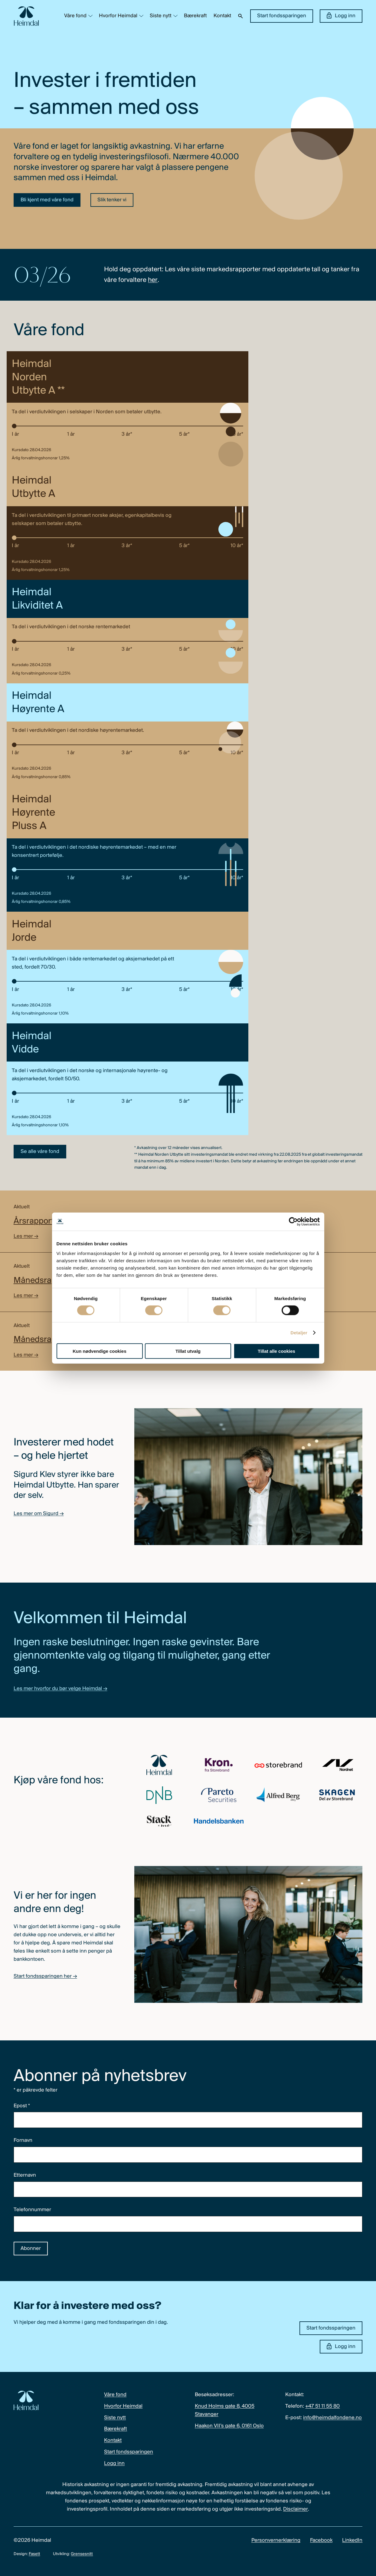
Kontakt (222, 16)
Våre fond (75, 16)
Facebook (321, 2540)
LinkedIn (352, 2540)
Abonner (31, 2248)
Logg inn (341, 15)
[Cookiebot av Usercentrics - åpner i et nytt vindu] (293, 1221)
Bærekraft (195, 16)
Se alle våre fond (40, 1151)
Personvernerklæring (275, 2540)
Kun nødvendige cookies (99, 1350)
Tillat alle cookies (276, 1350)
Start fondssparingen (281, 16)
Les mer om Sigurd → (39, 1514)
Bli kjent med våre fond (47, 200)
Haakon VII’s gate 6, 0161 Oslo (229, 2426)
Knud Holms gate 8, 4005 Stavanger (224, 2410)
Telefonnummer (32, 2210)
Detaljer (298, 1332)
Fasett (34, 2554)
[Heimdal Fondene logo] (26, 16)
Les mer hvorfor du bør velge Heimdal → (60, 1689)
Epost (22, 2106)
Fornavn (23, 2140)
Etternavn (25, 2175)
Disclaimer (295, 2509)
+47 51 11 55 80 (322, 2406)
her (153, 280)
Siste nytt (161, 16)
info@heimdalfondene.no (332, 2418)
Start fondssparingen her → (45, 1976)
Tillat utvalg (188, 1350)
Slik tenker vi (111, 200)
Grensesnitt (82, 2554)
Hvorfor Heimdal (118, 16)
